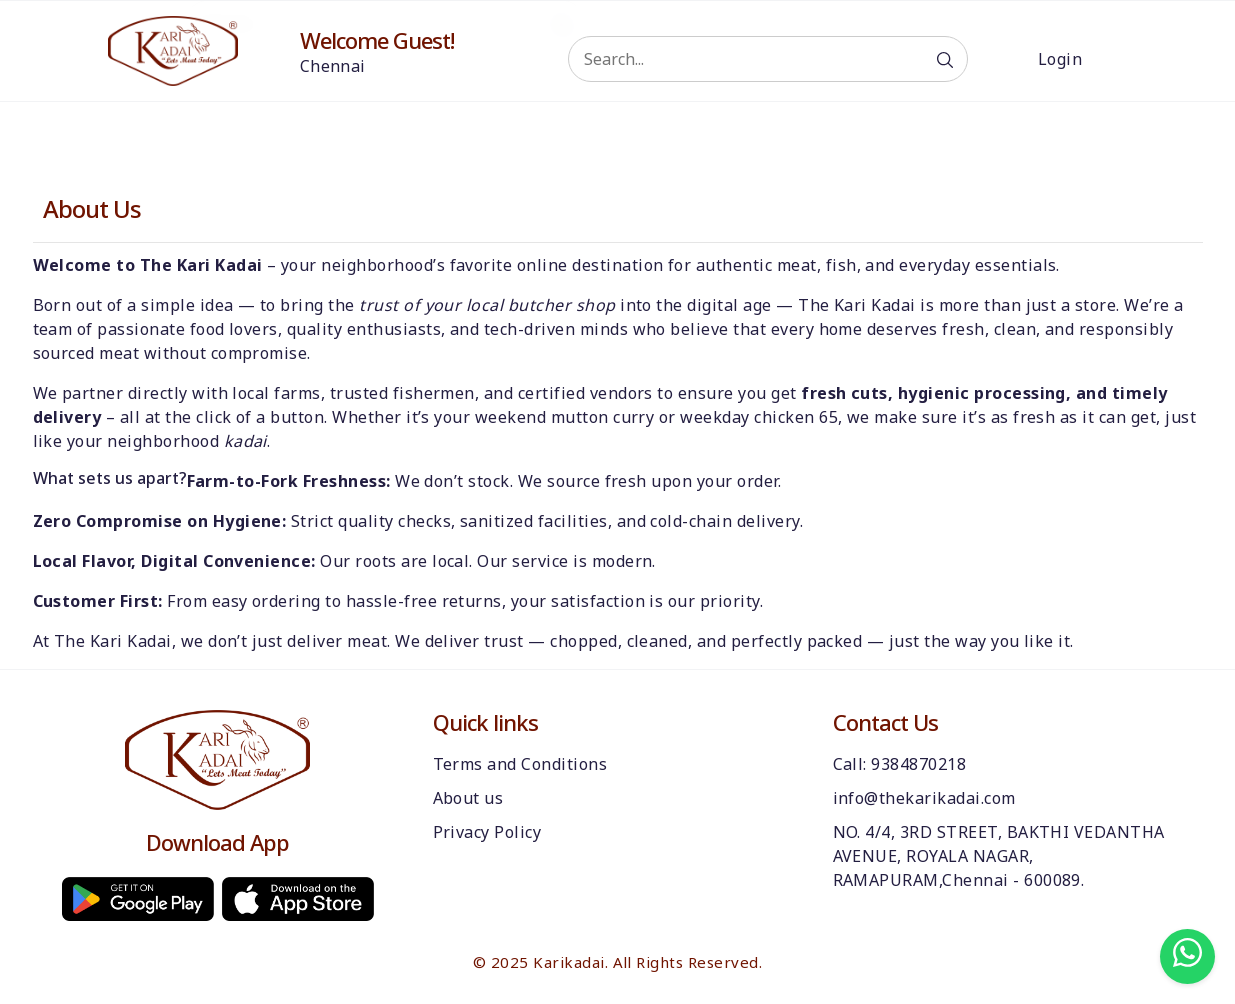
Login (1060, 59)
